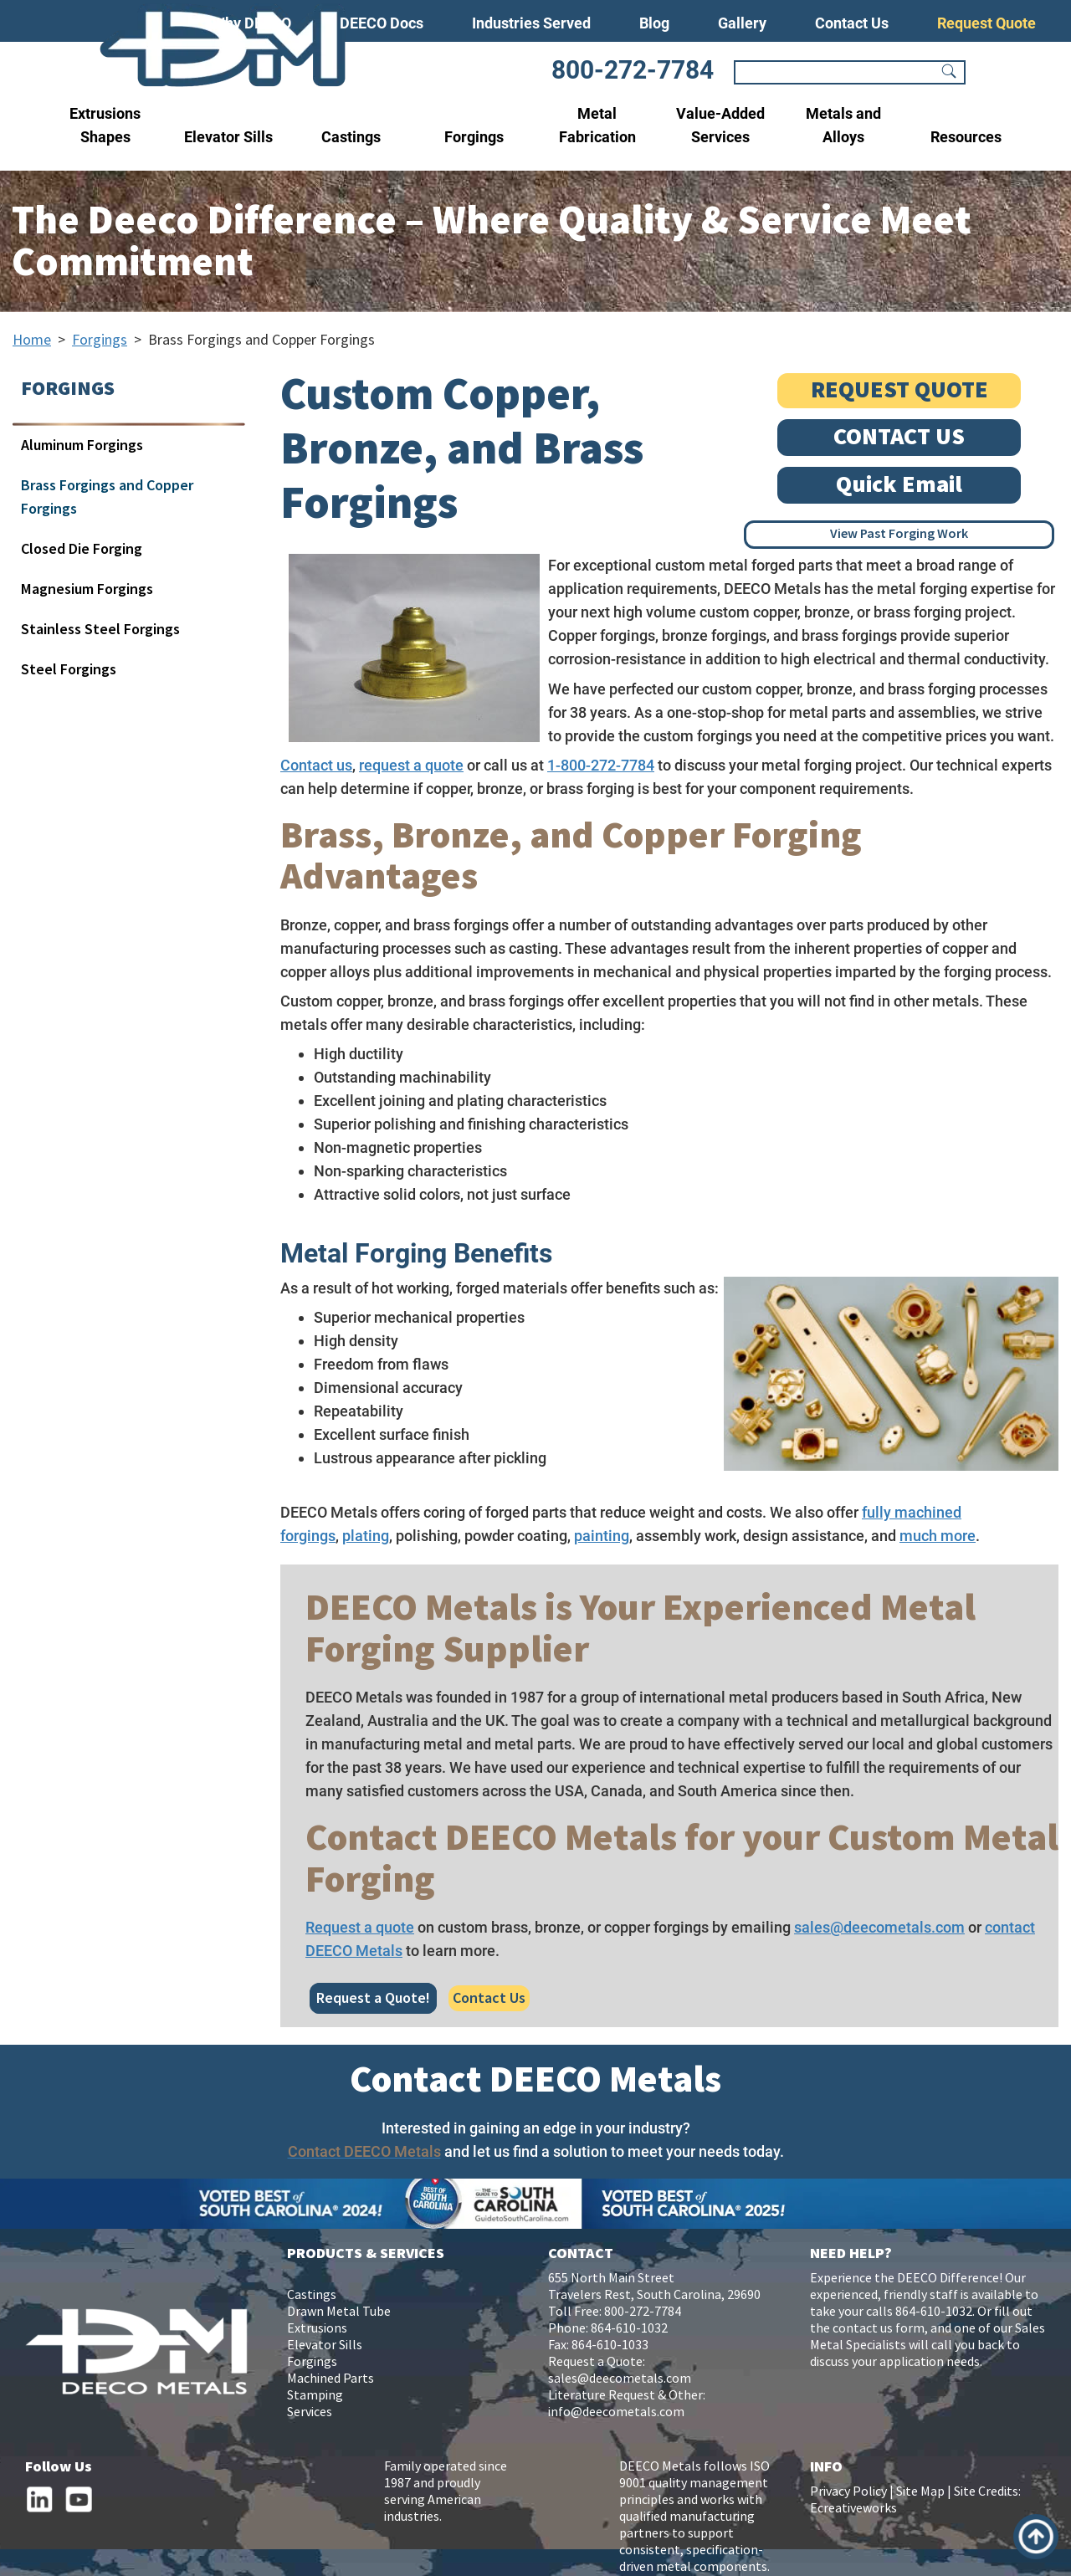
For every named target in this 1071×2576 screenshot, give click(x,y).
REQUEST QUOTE (899, 390)
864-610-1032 (629, 2329)
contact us (863, 2329)
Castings (351, 137)
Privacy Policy (848, 2492)
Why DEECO (251, 23)
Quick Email (899, 485)
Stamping (315, 2396)
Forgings (474, 137)
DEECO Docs (381, 23)
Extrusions (317, 2329)
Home (32, 340)
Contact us (316, 765)
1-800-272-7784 (600, 765)
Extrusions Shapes (105, 125)
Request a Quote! (373, 1998)
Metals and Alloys (843, 125)
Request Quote (986, 23)
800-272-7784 (642, 2312)
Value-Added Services (720, 125)
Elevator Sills (228, 137)
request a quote (411, 765)
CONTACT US (899, 437)
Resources (966, 137)
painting (601, 1535)
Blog (654, 23)
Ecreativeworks (853, 2509)
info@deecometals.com (616, 2412)
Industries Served (531, 23)
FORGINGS (68, 388)
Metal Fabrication (597, 125)
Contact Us (852, 23)
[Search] (838, 73)
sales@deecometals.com (879, 1927)
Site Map (920, 2492)
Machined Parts (330, 2379)
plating (365, 1535)
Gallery (742, 23)
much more (937, 1535)
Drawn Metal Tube (339, 2312)
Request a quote (359, 1927)
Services (309, 2412)
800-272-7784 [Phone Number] (632, 70)
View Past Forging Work (899, 534)
